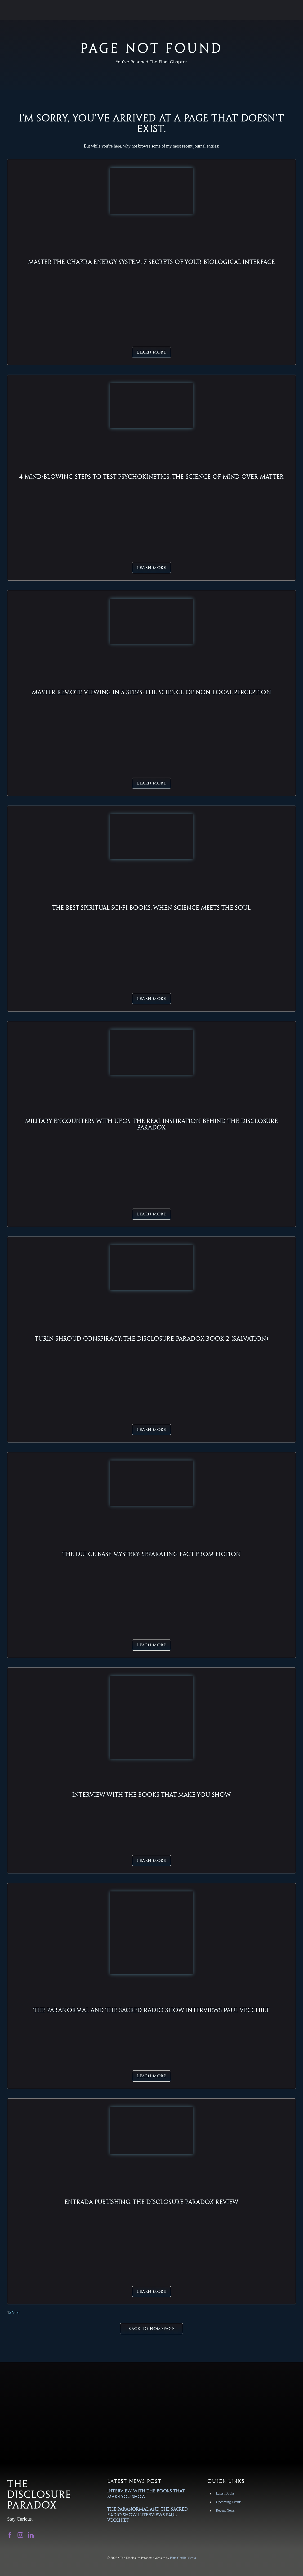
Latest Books (225, 2493)
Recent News (225, 2510)
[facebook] (10, 2535)
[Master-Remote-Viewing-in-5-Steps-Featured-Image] (151, 600)
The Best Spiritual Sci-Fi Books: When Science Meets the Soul (151, 907)
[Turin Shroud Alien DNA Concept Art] (151, 1247)
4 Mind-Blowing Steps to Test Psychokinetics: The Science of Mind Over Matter (151, 476)
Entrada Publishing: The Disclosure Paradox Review (152, 2201)
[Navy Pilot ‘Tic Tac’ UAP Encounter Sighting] (151, 1031)
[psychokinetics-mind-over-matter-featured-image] (151, 385)
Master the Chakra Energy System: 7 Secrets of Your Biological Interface (151, 261)
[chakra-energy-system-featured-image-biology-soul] (151, 169)
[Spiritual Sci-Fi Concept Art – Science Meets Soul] (151, 816)
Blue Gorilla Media (183, 2558)
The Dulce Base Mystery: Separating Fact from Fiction (151, 1554)
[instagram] (20, 2535)
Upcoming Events (228, 2502)
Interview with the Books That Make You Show (151, 1794)
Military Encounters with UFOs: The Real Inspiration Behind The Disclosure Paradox (151, 1124)
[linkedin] (31, 2535)
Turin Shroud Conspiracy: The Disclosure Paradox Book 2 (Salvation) (151, 1338)
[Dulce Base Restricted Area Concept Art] (151, 1462)
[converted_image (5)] (151, 1893)
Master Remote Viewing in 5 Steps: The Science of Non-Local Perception (151, 692)
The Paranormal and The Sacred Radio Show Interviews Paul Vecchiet (151, 2010)
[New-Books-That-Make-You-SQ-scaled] (151, 1678)
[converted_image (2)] (151, 2109)
